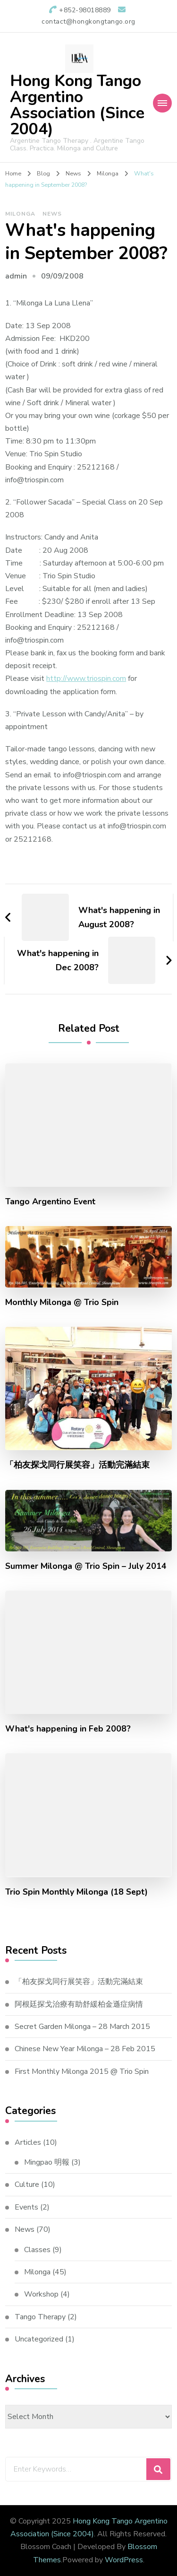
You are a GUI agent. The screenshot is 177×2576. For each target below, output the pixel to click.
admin (16, 276)
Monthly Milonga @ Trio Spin (61, 1302)
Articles (28, 2142)
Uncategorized (39, 2339)
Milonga (20, 214)
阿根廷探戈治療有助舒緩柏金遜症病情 (79, 2004)
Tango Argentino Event (50, 1201)
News (52, 214)
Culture (27, 2184)
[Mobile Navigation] (162, 103)
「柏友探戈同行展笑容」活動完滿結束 (77, 1465)
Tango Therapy (40, 2317)
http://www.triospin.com (86, 678)
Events (26, 2207)
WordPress (124, 2560)
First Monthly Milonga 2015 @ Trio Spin (82, 2071)
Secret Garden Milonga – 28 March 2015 (82, 2026)
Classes (37, 2250)
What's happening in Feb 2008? (68, 1728)
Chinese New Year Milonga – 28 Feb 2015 (85, 2049)
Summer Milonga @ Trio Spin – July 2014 (86, 1566)
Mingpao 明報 (46, 2162)
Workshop (41, 2294)
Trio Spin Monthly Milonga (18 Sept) (76, 1892)
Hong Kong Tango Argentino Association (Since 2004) (77, 105)
